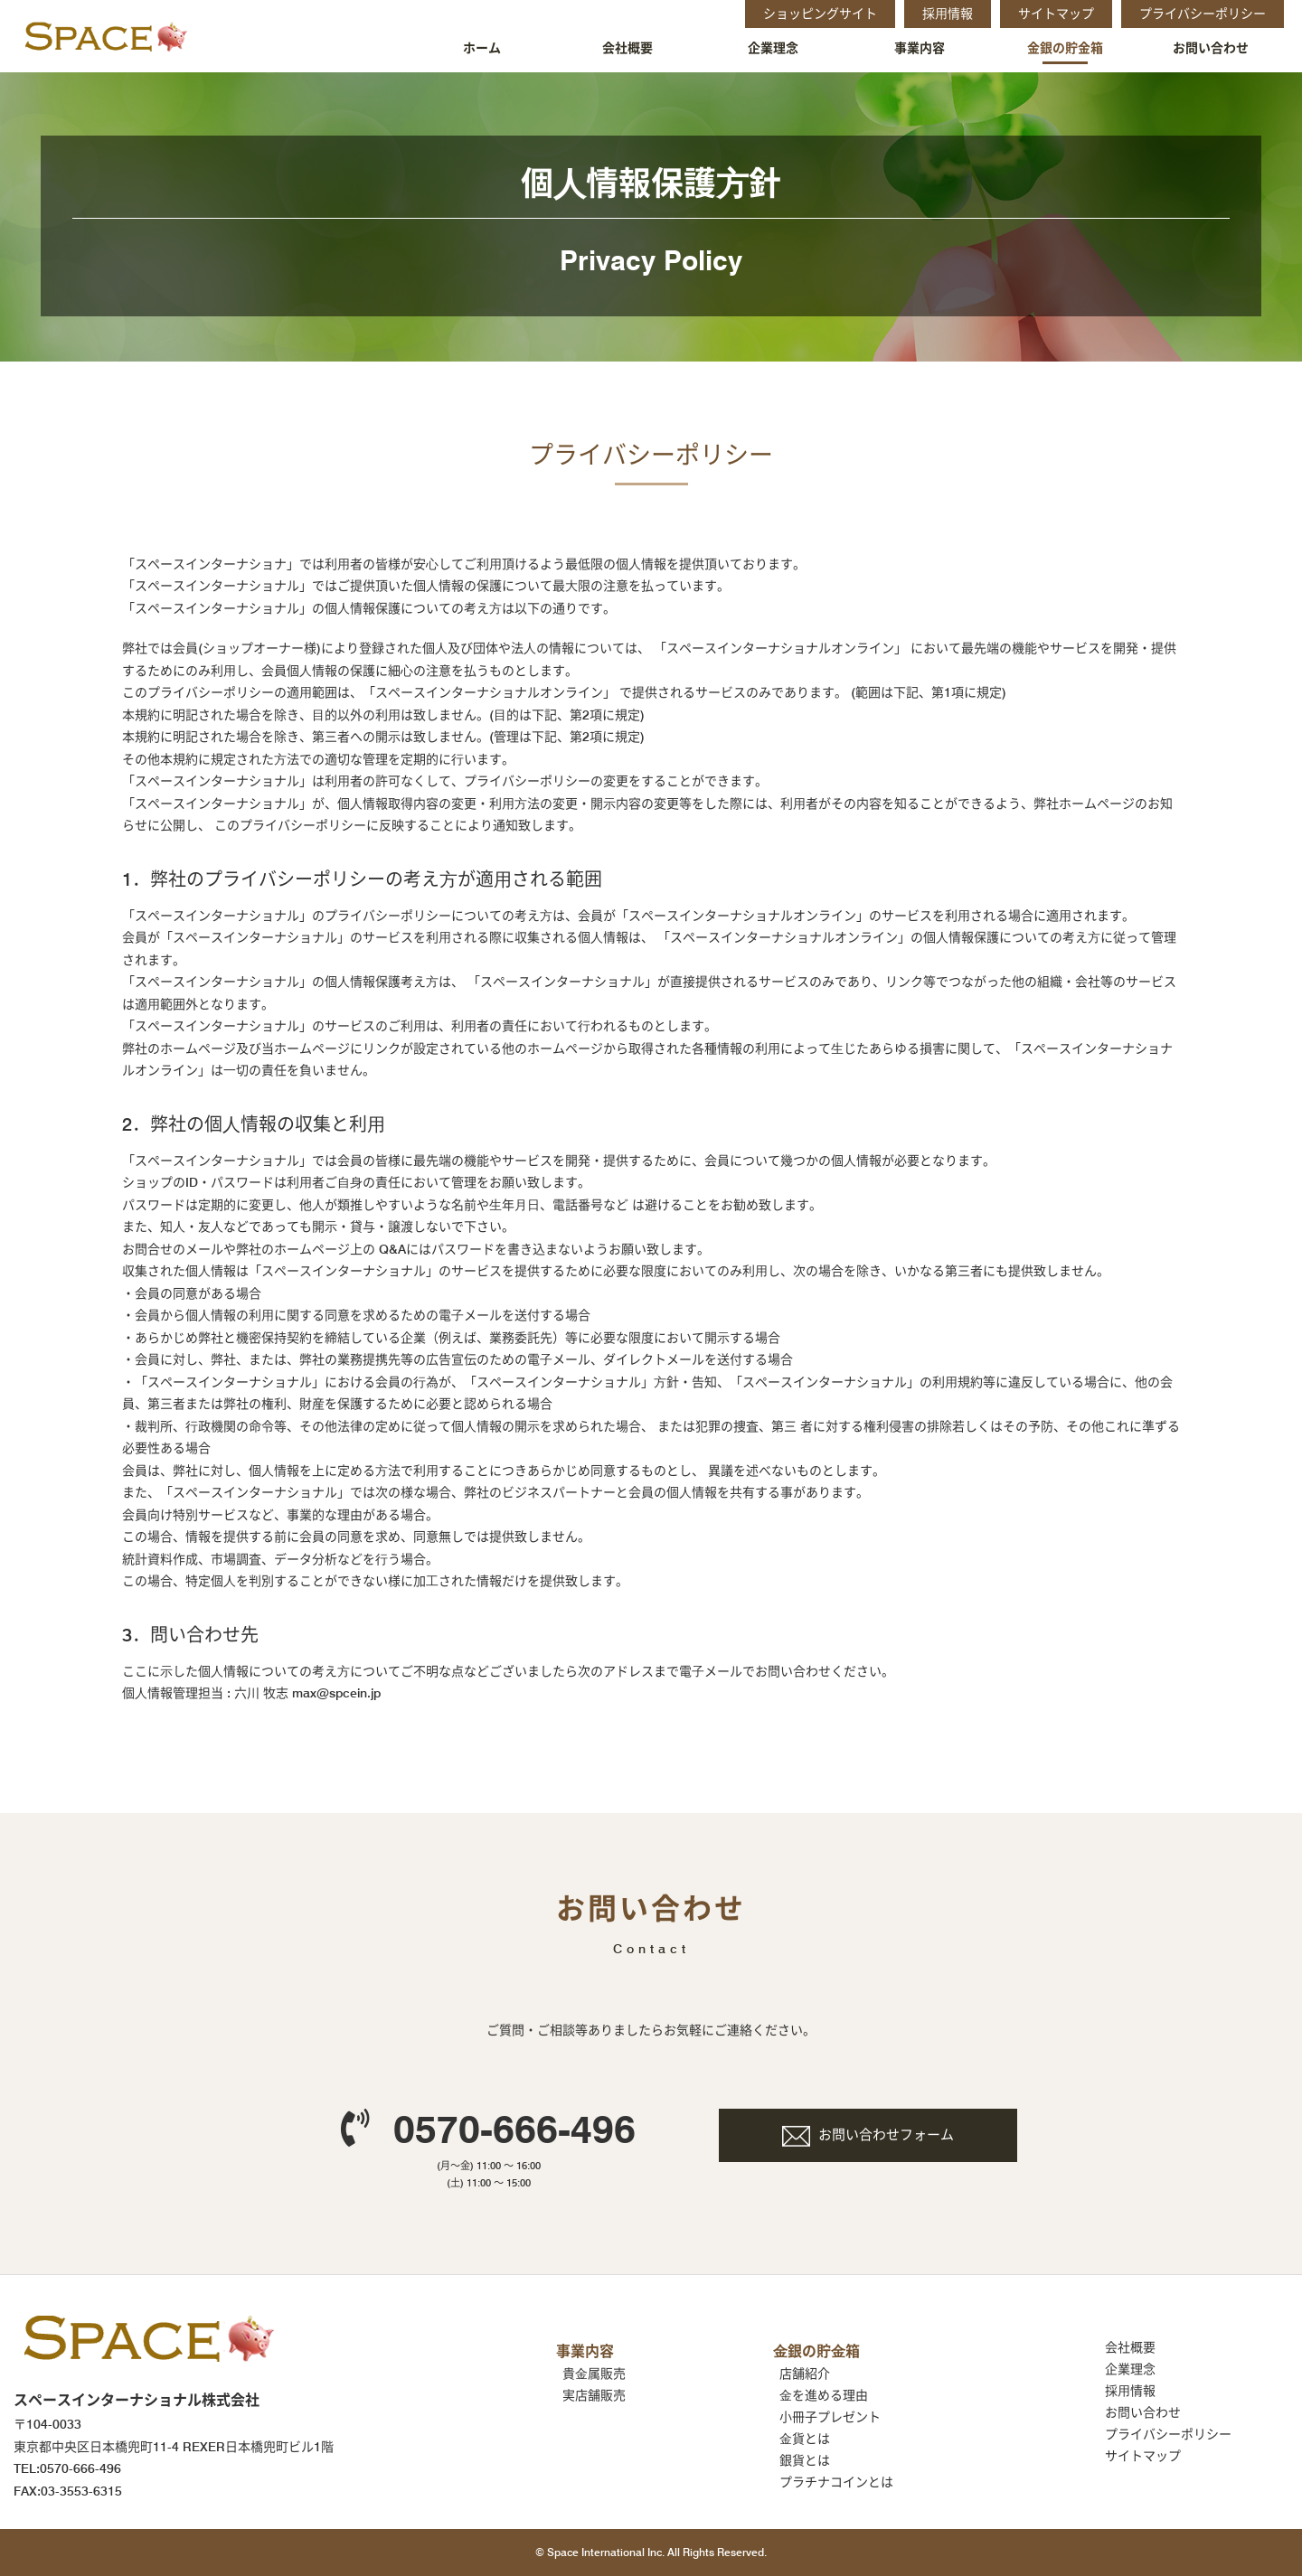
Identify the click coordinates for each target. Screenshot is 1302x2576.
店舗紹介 (804, 2373)
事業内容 (919, 48)
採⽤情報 (1130, 2390)
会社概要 (627, 48)
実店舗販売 (594, 2395)
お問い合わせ (1211, 48)
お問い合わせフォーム (886, 2135)
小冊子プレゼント (830, 2417)
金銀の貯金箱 (1065, 48)
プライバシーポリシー (1168, 2434)
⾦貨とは (804, 2438)
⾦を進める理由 (823, 2395)
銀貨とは (804, 2460)
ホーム (482, 48)
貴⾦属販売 (594, 2373)
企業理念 (773, 48)
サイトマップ (1143, 2456)
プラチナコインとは (836, 2482)
